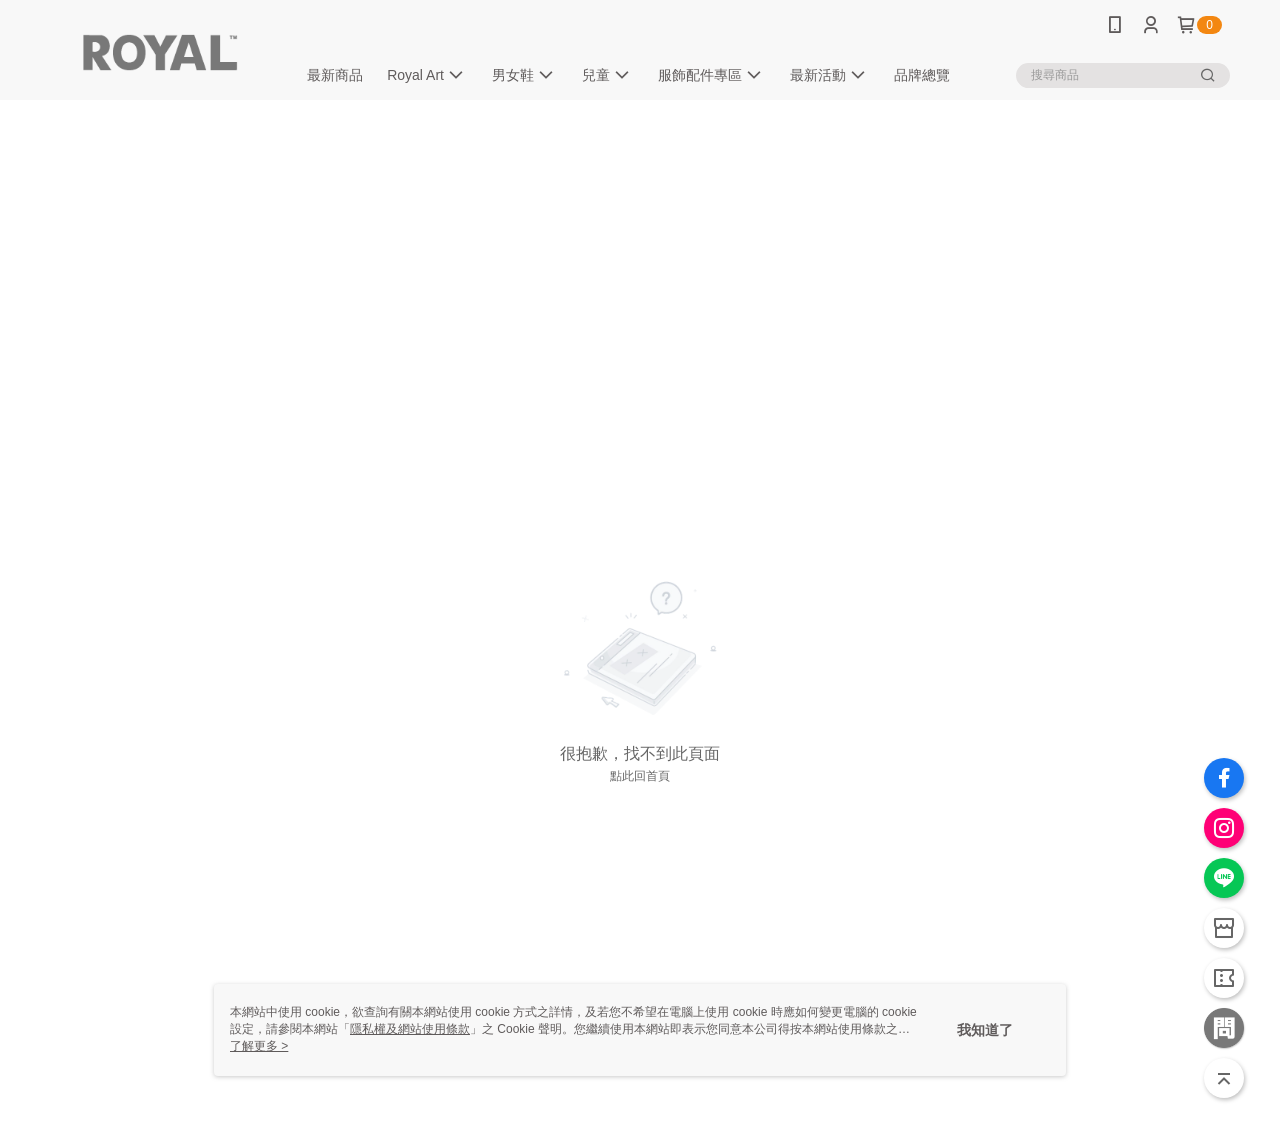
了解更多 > (259, 1046)
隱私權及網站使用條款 (410, 1029)
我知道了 (985, 1030)
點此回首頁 (640, 776)
